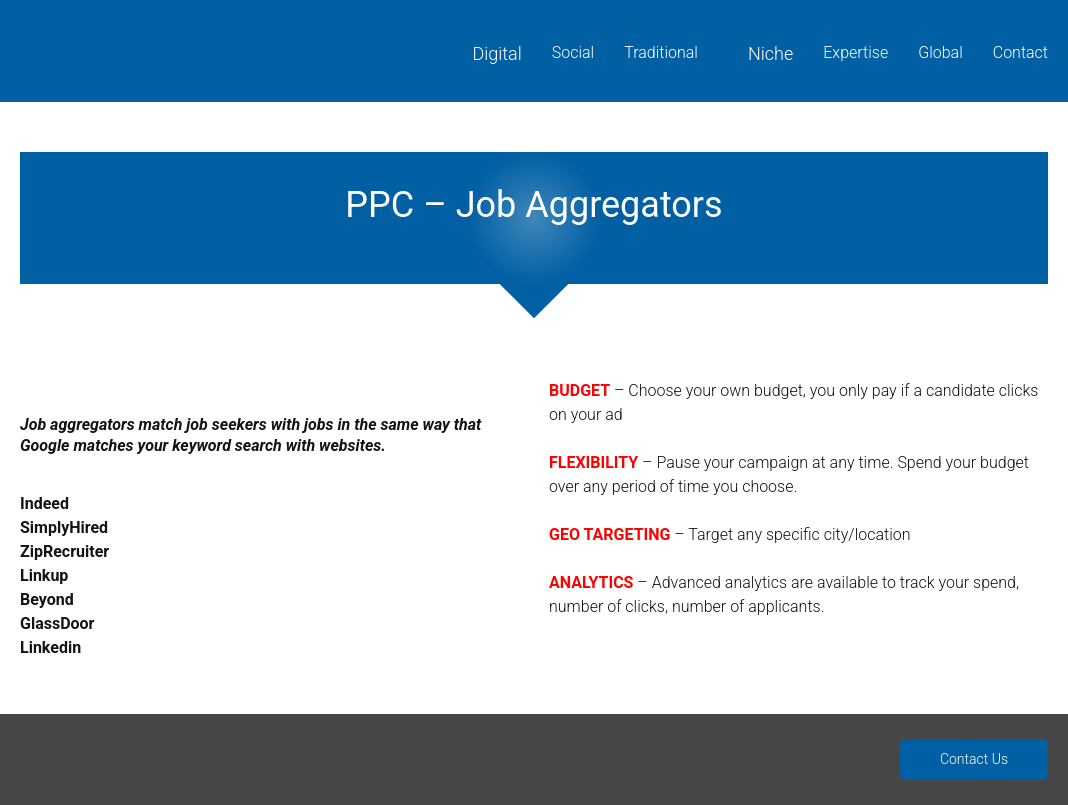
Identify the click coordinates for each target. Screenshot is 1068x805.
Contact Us (974, 759)
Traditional (661, 52)
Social (573, 52)
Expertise (855, 52)
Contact (1020, 52)
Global (940, 52)
